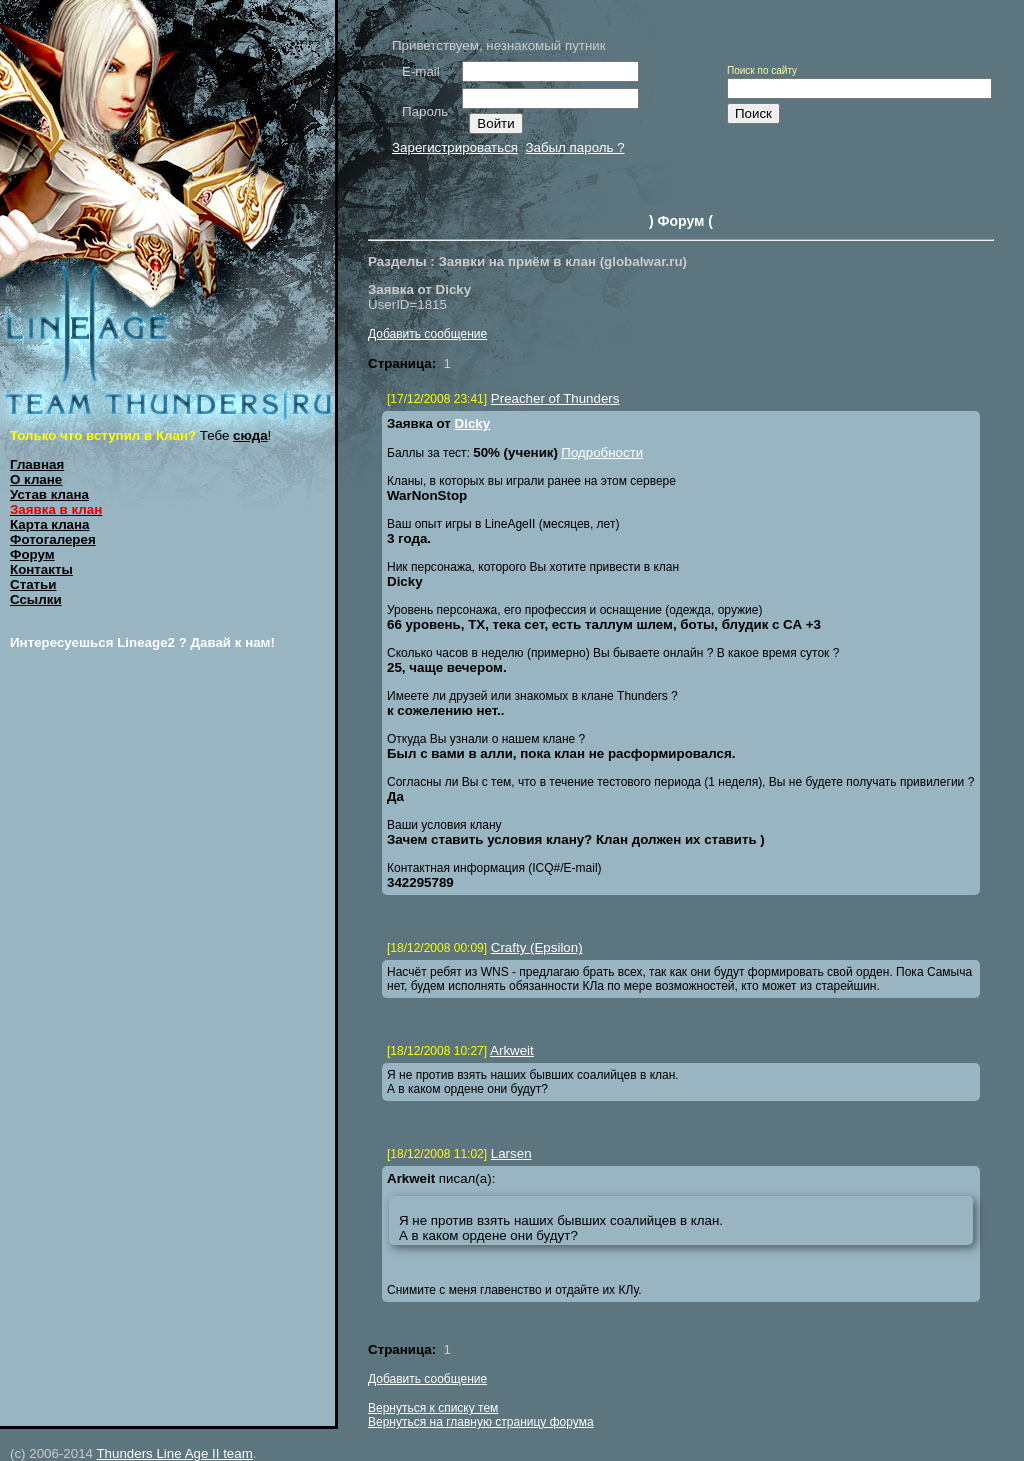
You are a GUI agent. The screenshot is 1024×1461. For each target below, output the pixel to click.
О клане (36, 479)
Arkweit (512, 1050)
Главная (37, 464)
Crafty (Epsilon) (537, 947)
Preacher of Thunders (555, 398)
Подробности (602, 452)
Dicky (473, 423)
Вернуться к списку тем (433, 1408)
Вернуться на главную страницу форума (481, 1422)
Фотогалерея (53, 539)
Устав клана (49, 494)
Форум (32, 554)
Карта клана (50, 524)
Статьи (33, 584)
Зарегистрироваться (455, 147)
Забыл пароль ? (574, 147)
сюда (250, 435)
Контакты (41, 569)
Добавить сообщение (427, 334)
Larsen (511, 1153)
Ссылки (36, 599)
